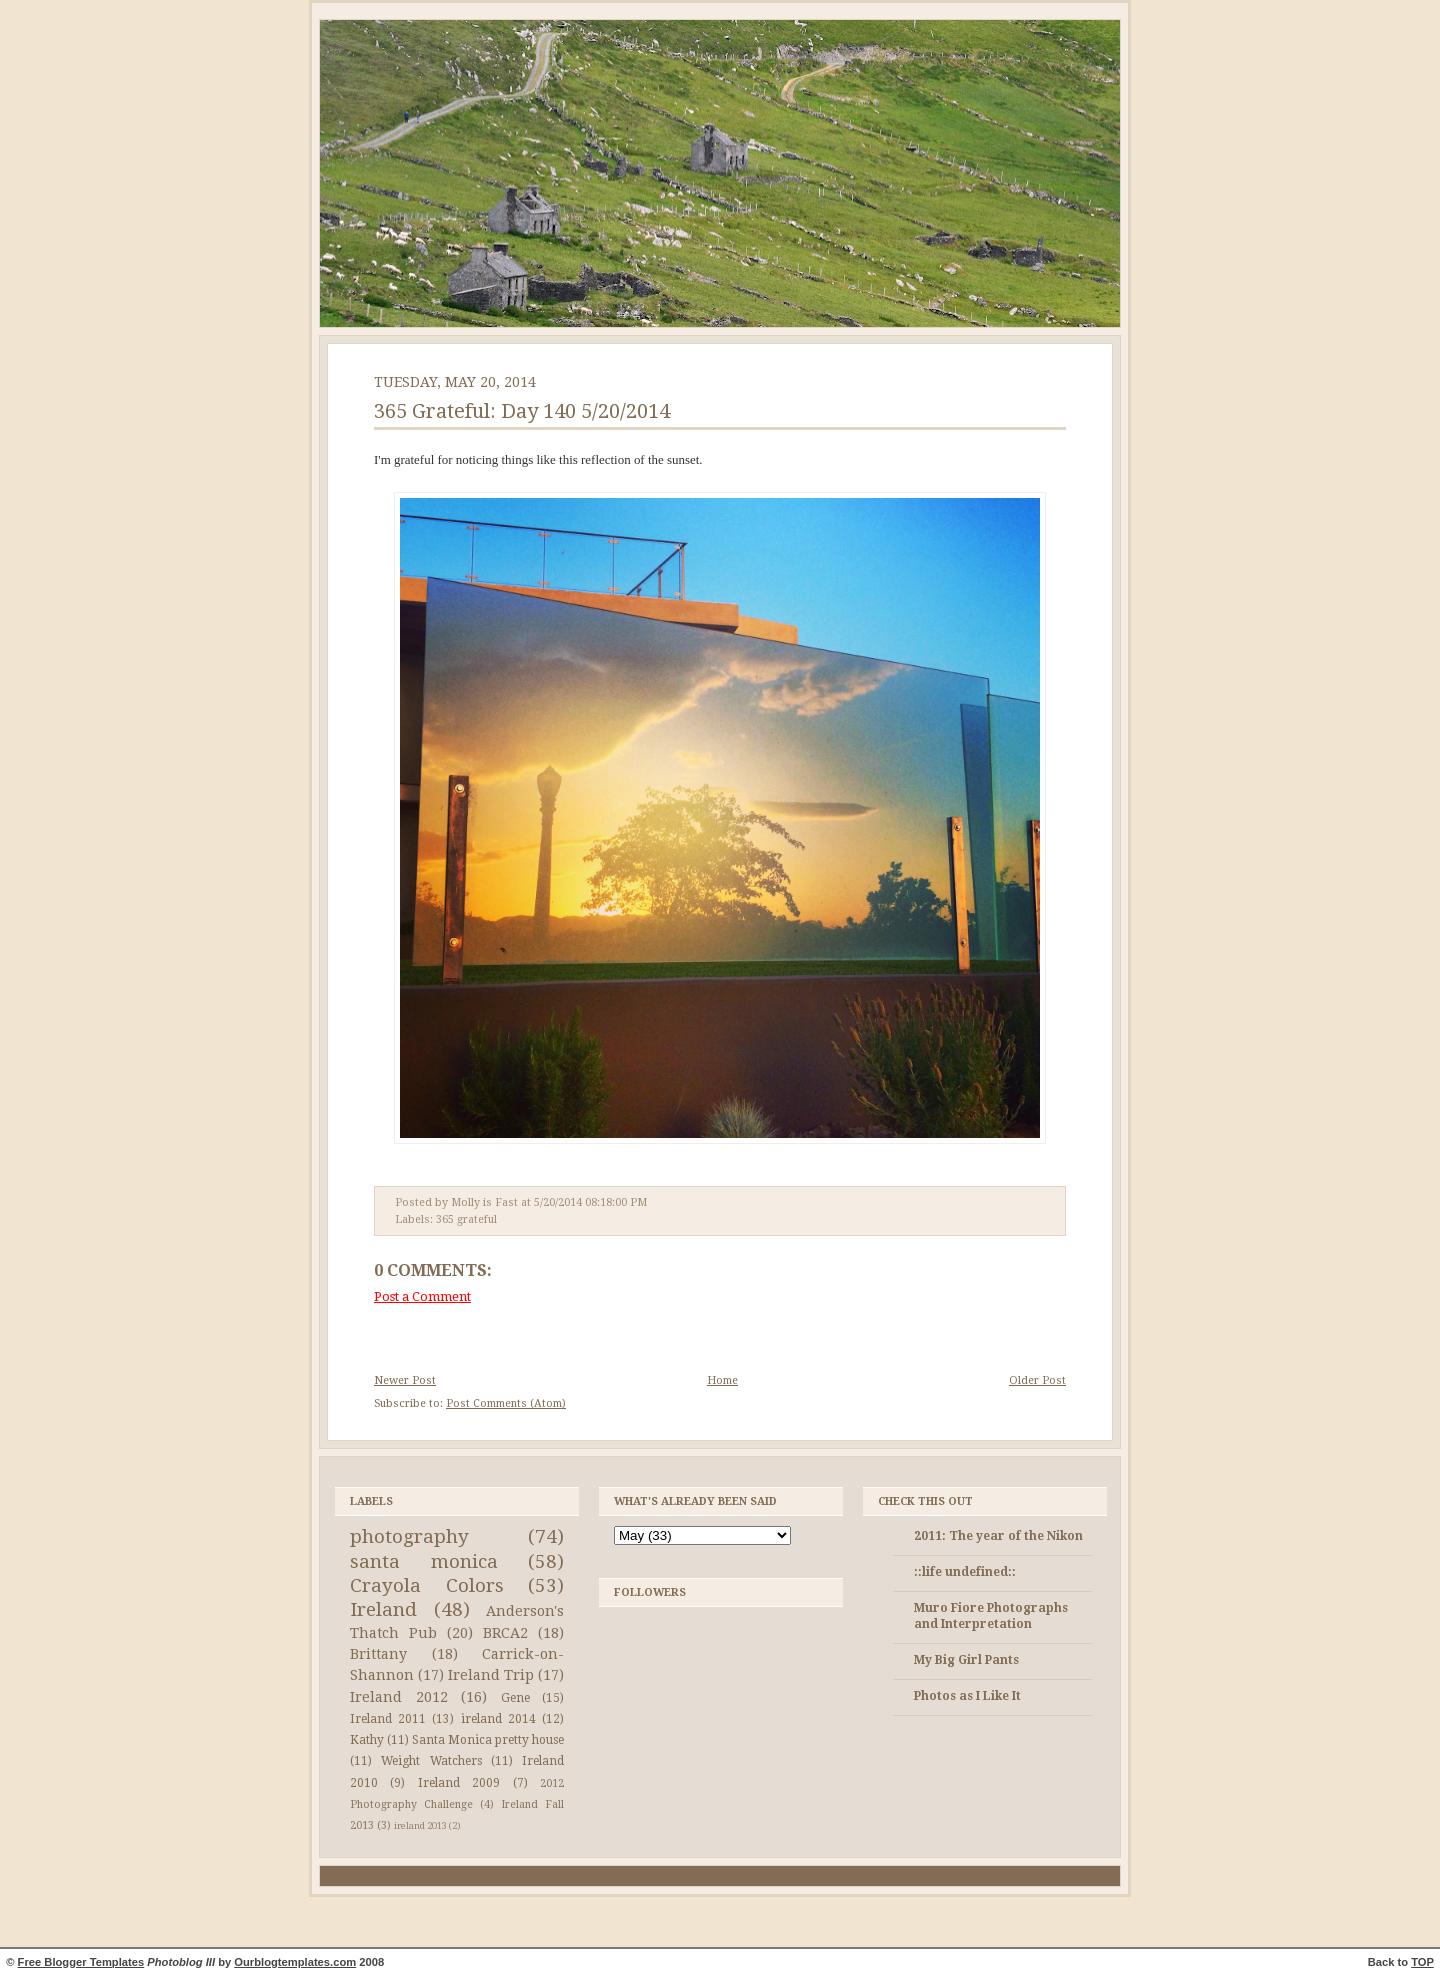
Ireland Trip (491, 1675)
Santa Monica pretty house (488, 1740)
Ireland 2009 (459, 1783)
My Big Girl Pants (966, 1660)
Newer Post (405, 1380)
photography (409, 1536)
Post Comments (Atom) (506, 1403)
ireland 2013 (420, 1825)
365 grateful (466, 1219)
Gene (515, 1698)
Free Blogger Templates (81, 1962)
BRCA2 (505, 1633)
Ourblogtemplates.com (295, 1962)
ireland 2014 (498, 1719)
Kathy (367, 1740)
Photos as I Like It (967, 1696)
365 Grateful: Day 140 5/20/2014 (522, 411)
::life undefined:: (965, 1572)
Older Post (1037, 1380)
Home (722, 1380)
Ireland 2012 (399, 1697)
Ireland (383, 1609)
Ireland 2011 (388, 1719)
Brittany (378, 1654)
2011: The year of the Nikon (998, 1536)
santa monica (424, 1561)
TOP (1422, 1962)
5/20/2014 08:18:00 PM (590, 1202)
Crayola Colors (427, 1585)
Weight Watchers (431, 1761)
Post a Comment (422, 1296)
